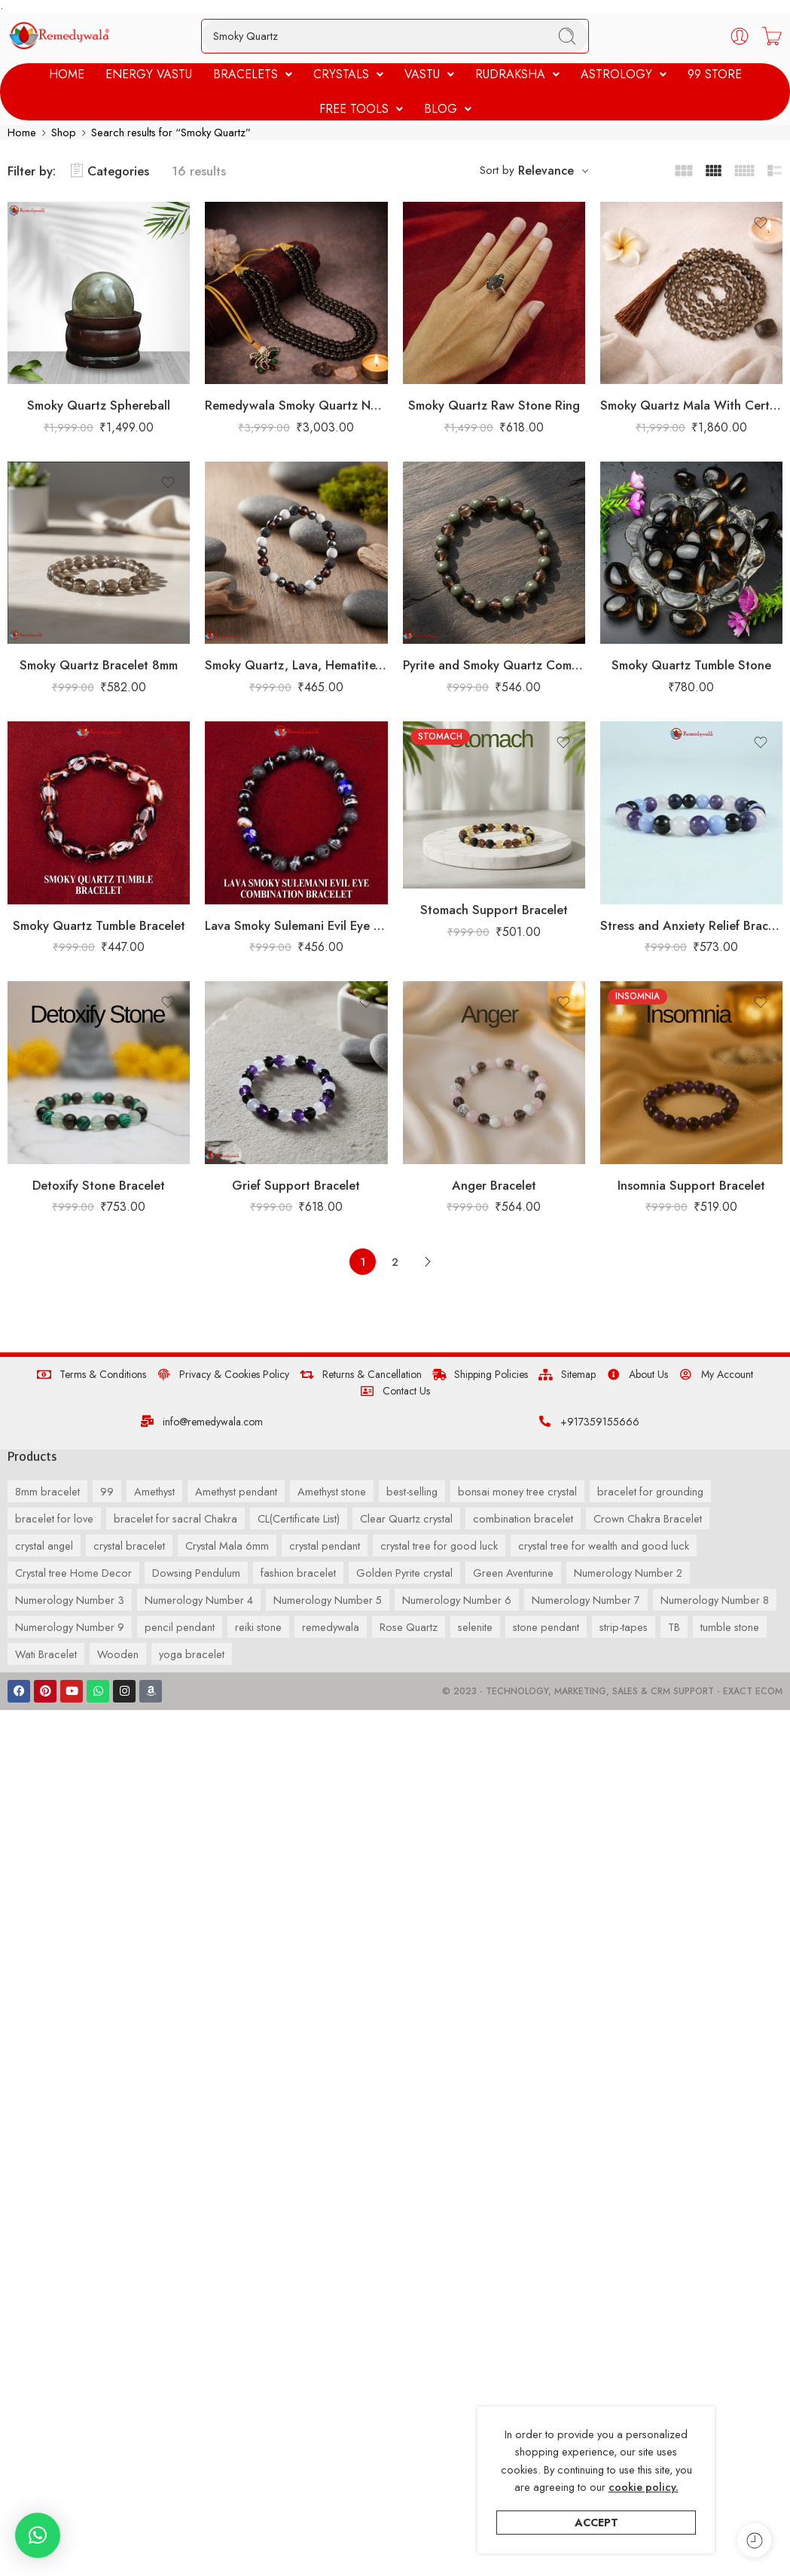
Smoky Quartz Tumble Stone (691, 666)
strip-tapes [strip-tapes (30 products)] (623, 1627)
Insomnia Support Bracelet (691, 1185)
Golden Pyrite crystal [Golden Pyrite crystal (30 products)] (404, 1573)
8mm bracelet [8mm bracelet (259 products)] (47, 1491)
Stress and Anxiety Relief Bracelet (691, 925)
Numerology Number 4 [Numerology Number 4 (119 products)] (199, 1600)
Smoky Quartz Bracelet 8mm (99, 666)
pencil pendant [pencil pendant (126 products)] (180, 1627)
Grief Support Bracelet (296, 1185)
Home (22, 132)
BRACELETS (252, 74)
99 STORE (715, 74)
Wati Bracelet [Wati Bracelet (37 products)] (46, 1654)
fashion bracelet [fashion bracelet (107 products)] (298, 1573)
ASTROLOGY (623, 74)
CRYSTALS (348, 74)
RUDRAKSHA (517, 74)
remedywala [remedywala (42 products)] (330, 1627)
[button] (253, 74)
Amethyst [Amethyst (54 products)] (154, 1491)
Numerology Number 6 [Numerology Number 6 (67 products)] (456, 1600)
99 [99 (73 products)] (107, 1491)
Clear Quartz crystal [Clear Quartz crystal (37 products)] (406, 1518)
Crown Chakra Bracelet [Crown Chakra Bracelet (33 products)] (647, 1518)
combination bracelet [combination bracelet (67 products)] (523, 1518)
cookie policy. (644, 2487)
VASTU (429, 74)
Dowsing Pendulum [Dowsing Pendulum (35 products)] (196, 1573)
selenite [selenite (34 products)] (475, 1627)
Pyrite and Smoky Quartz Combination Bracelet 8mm (494, 666)
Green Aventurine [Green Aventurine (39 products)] (513, 1573)
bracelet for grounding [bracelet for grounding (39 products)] (650, 1491)
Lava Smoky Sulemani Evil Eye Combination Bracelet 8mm (296, 925)
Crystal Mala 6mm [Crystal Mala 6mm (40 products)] (227, 1545)
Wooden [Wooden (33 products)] (118, 1654)
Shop (63, 132)
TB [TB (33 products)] (674, 1627)
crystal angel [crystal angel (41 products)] (44, 1545)
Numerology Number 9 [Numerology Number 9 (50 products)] (69, 1627)
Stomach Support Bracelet (494, 910)
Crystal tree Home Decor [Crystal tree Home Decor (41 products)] (73, 1573)
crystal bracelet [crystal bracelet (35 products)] (129, 1545)
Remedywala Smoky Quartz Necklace (296, 405)
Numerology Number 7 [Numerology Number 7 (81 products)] (586, 1600)
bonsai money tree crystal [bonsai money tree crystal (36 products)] (517, 1491)
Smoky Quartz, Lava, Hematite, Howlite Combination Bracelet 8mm (296, 666)
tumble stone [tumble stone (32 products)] (729, 1627)
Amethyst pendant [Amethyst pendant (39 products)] (236, 1491)
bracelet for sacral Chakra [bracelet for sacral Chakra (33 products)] (175, 1518)
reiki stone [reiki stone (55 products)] (258, 1627)
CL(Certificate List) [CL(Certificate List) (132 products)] (299, 1518)
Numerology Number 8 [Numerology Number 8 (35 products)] (714, 1600)
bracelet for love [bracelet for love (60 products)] (54, 1518)
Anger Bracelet (494, 1185)
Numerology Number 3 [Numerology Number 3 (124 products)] (69, 1600)
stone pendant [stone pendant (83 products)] (546, 1627)
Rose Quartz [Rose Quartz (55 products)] (409, 1627)
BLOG (447, 108)
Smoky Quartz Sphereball (98, 405)
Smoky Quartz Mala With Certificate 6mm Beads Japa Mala (691, 405)
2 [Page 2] (395, 1262)
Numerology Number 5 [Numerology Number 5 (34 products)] (327, 1600)
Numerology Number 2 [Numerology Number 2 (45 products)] (628, 1573)
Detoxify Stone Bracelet (98, 1185)
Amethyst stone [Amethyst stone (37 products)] (331, 1491)
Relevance (546, 170)
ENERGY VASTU (148, 74)
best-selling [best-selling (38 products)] (412, 1491)
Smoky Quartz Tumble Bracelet (99, 925)
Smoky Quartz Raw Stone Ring (494, 405)
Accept (596, 2522)
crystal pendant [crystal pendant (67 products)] (324, 1545)
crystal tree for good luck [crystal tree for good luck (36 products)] (439, 1545)
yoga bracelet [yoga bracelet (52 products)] (191, 1654)
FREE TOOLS (361, 108)
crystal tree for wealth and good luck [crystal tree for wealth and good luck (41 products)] (603, 1545)
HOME (66, 74)
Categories (110, 171)
